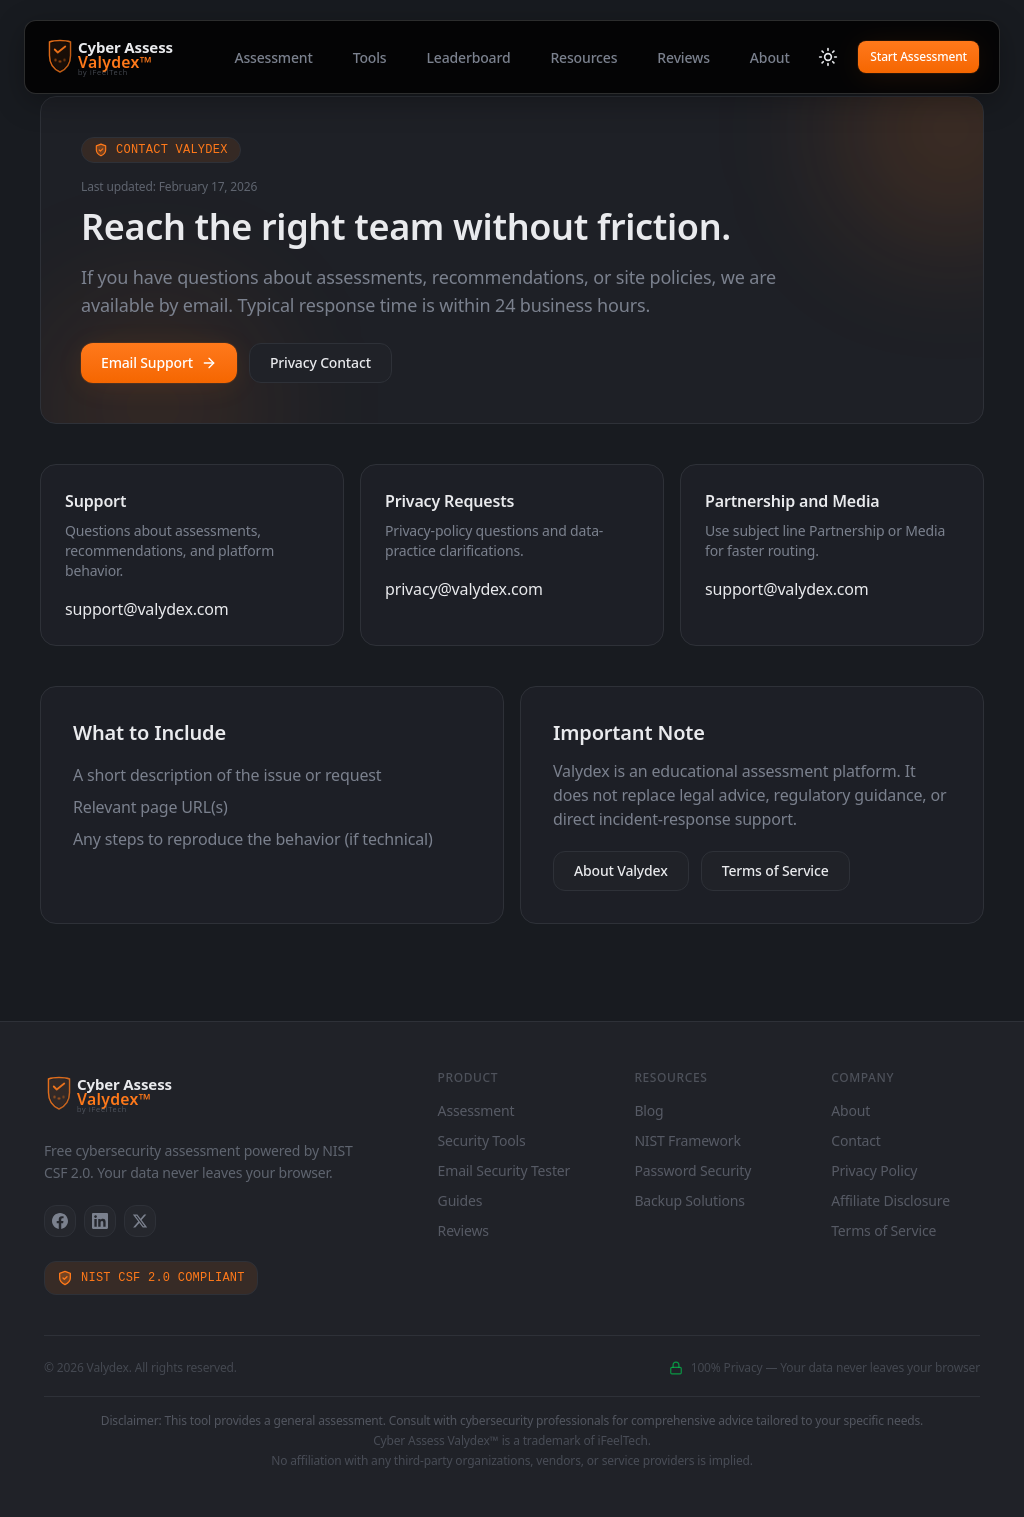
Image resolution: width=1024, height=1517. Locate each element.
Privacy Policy (874, 1170)
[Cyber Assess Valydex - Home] (150, 57)
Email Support (159, 362)
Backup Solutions (689, 1200)
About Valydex (621, 870)
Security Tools (482, 1140)
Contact (856, 1140)
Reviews (683, 57)
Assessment (273, 57)
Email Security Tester (504, 1170)
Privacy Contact (320, 362)
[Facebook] (60, 1221)
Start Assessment (918, 56)
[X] (140, 1221)
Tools (370, 57)
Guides (460, 1200)
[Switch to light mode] (828, 57)
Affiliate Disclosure (890, 1200)
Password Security (692, 1170)
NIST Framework (687, 1140)
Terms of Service (775, 870)
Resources (583, 57)
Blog (648, 1110)
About (770, 57)
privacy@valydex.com (464, 589)
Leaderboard (468, 57)
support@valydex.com (147, 609)
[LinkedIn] (100, 1221)
